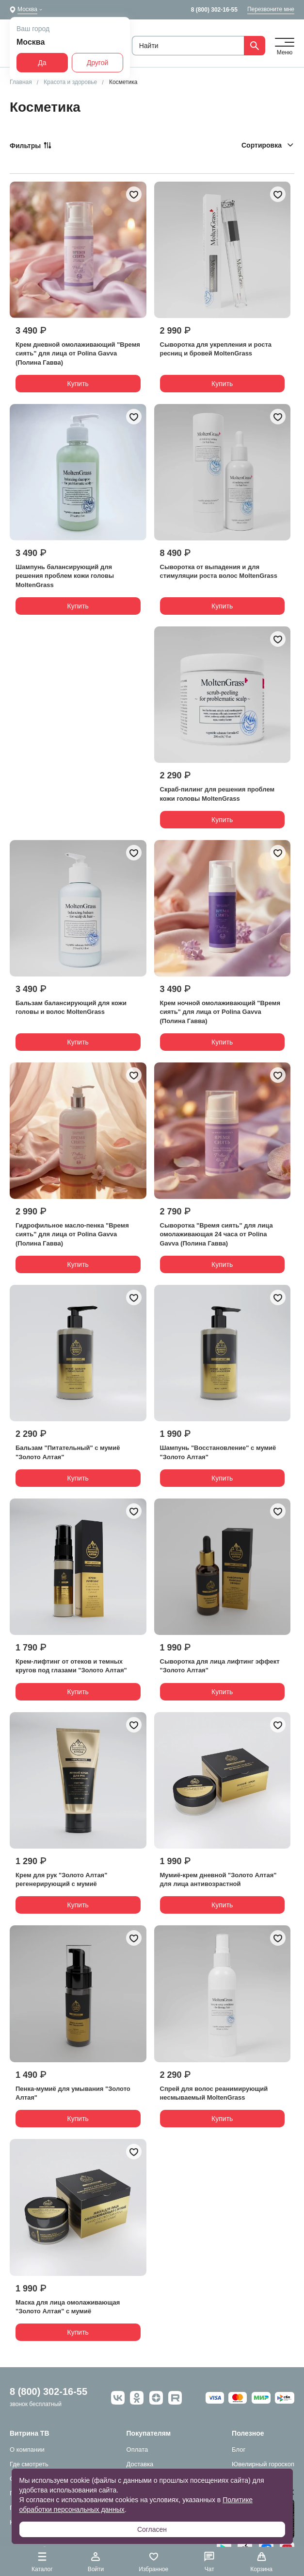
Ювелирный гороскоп (263, 2464)
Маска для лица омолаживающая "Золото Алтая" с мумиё (68, 2307)
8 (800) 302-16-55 (214, 9)
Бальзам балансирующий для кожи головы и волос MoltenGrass (71, 1007)
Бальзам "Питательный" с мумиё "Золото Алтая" (68, 1452)
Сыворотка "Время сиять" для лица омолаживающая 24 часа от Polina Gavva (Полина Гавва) (216, 1234)
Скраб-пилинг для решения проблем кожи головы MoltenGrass (217, 794)
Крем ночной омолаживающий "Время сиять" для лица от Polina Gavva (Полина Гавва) (220, 1011)
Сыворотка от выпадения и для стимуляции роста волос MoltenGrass (219, 571)
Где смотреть (29, 2464)
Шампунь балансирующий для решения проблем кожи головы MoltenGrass (65, 575)
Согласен (152, 2529)
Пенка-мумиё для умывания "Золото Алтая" (73, 2093)
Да (42, 63)
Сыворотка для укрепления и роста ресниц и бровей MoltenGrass (216, 349)
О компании (27, 2449)
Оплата (137, 2449)
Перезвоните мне (270, 9)
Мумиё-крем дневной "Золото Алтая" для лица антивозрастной (218, 1879)
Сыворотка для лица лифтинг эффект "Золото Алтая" (220, 1666)
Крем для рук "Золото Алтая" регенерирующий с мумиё (61, 1879)
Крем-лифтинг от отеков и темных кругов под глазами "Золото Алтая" (71, 1666)
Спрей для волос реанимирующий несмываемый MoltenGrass (214, 2093)
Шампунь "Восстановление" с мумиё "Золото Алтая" (218, 1452)
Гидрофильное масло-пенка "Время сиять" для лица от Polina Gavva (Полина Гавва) (72, 1234)
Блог (238, 2449)
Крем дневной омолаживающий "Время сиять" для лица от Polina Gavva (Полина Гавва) (78, 353)
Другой (98, 63)
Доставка (140, 2464)
